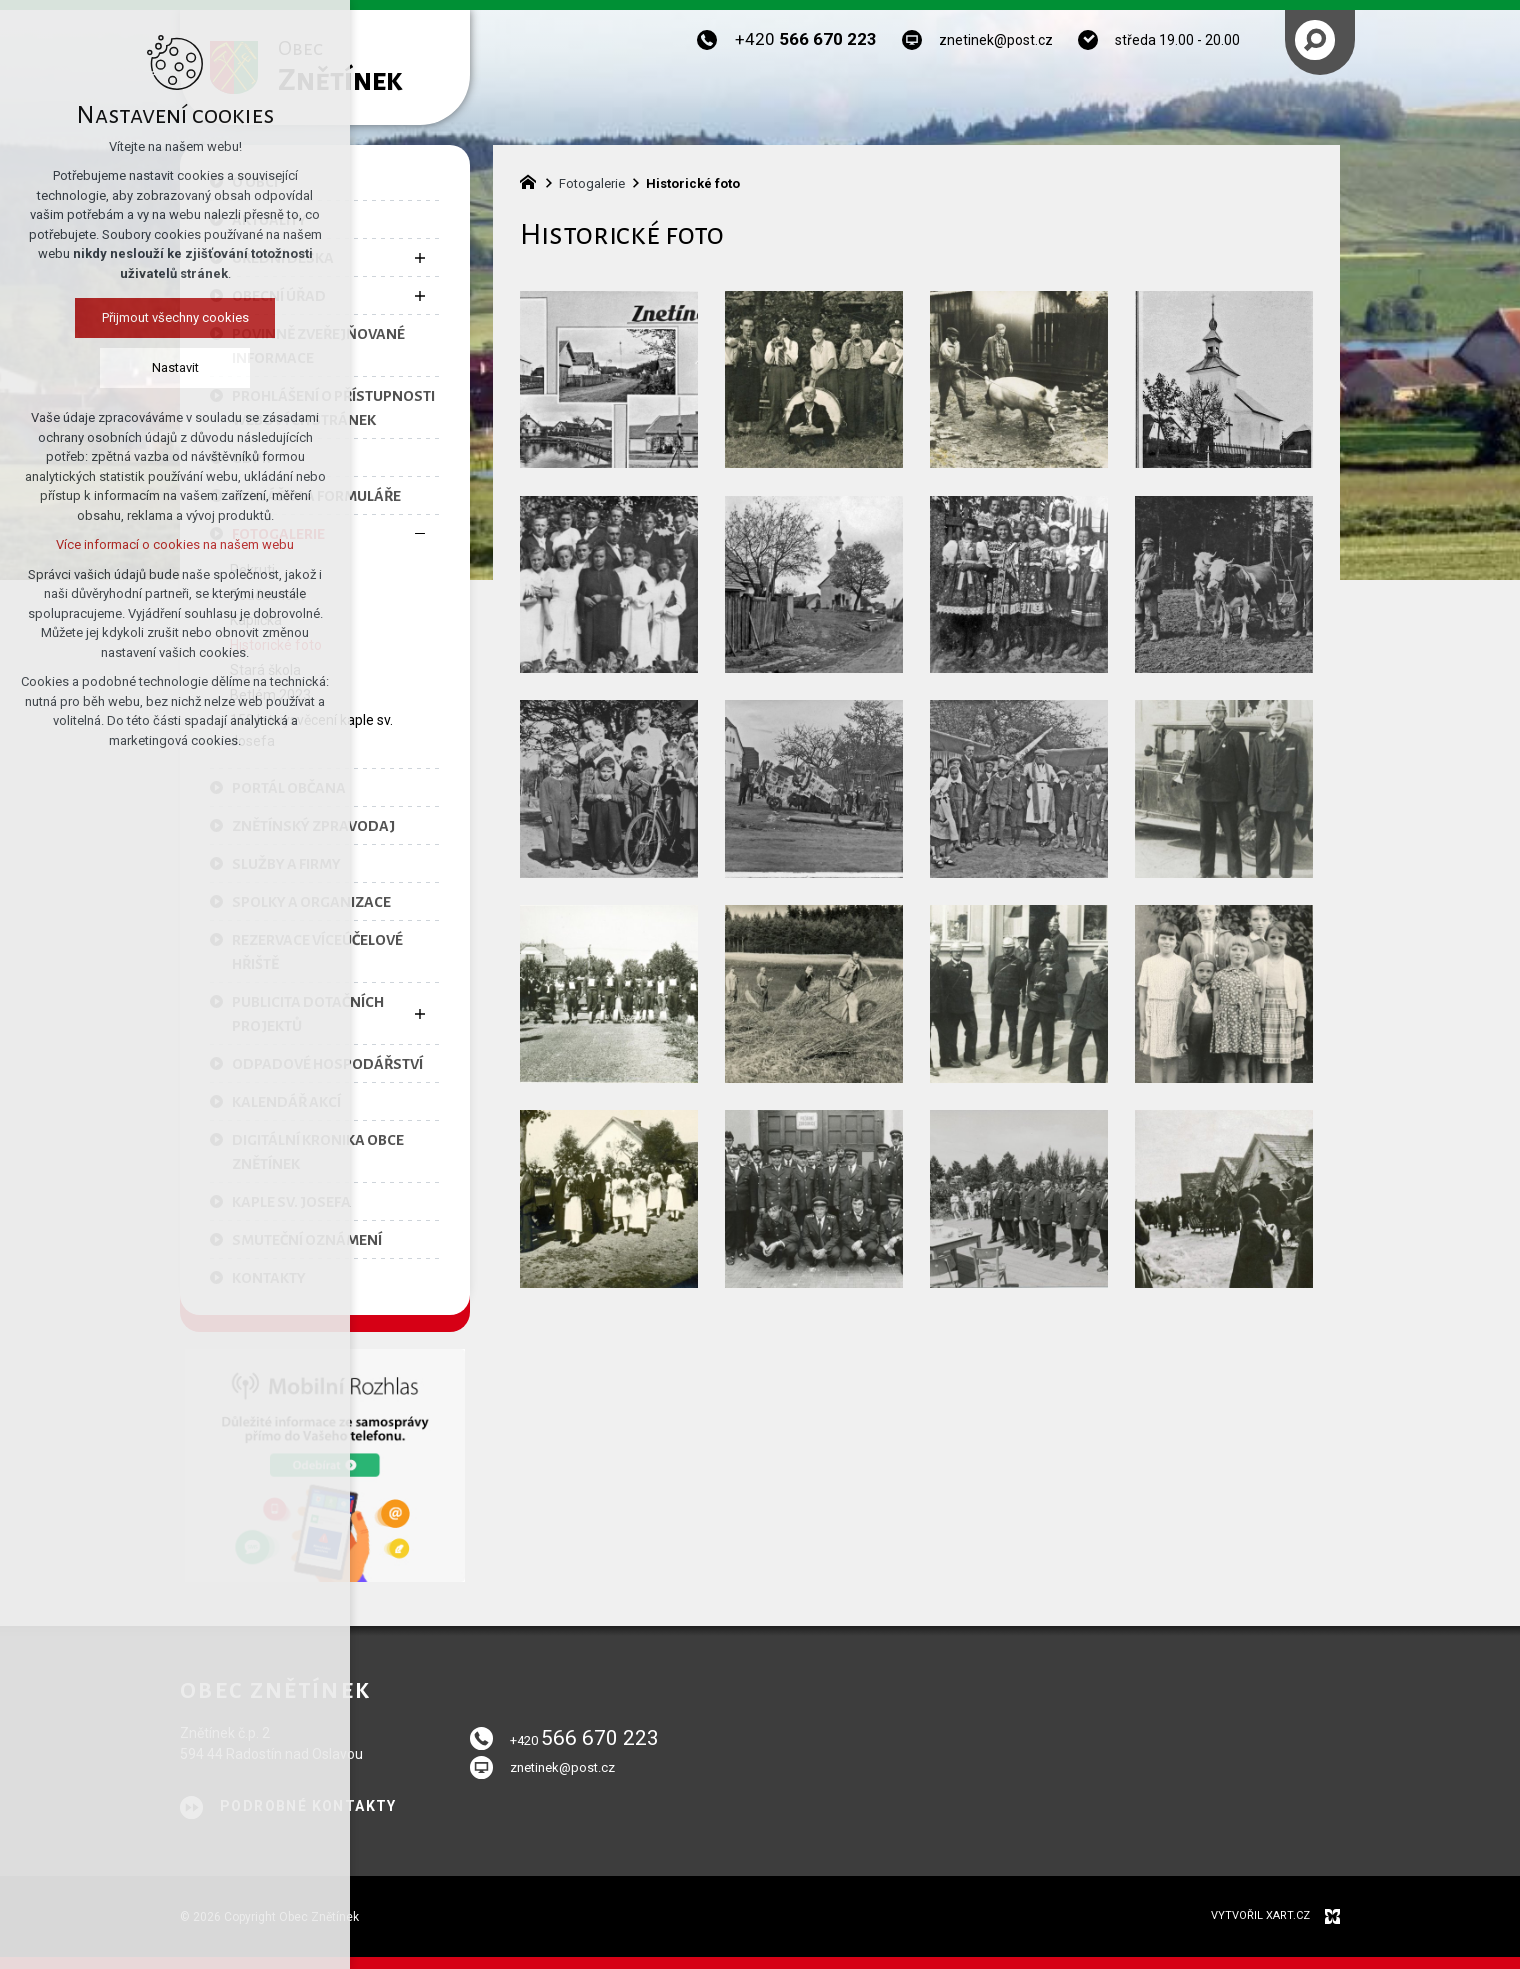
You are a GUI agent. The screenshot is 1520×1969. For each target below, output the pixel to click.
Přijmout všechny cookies (167, 317)
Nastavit (167, 367)
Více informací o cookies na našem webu (167, 544)
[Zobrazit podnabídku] (420, 258)
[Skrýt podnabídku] (420, 534)
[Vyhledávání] (1315, 40)
